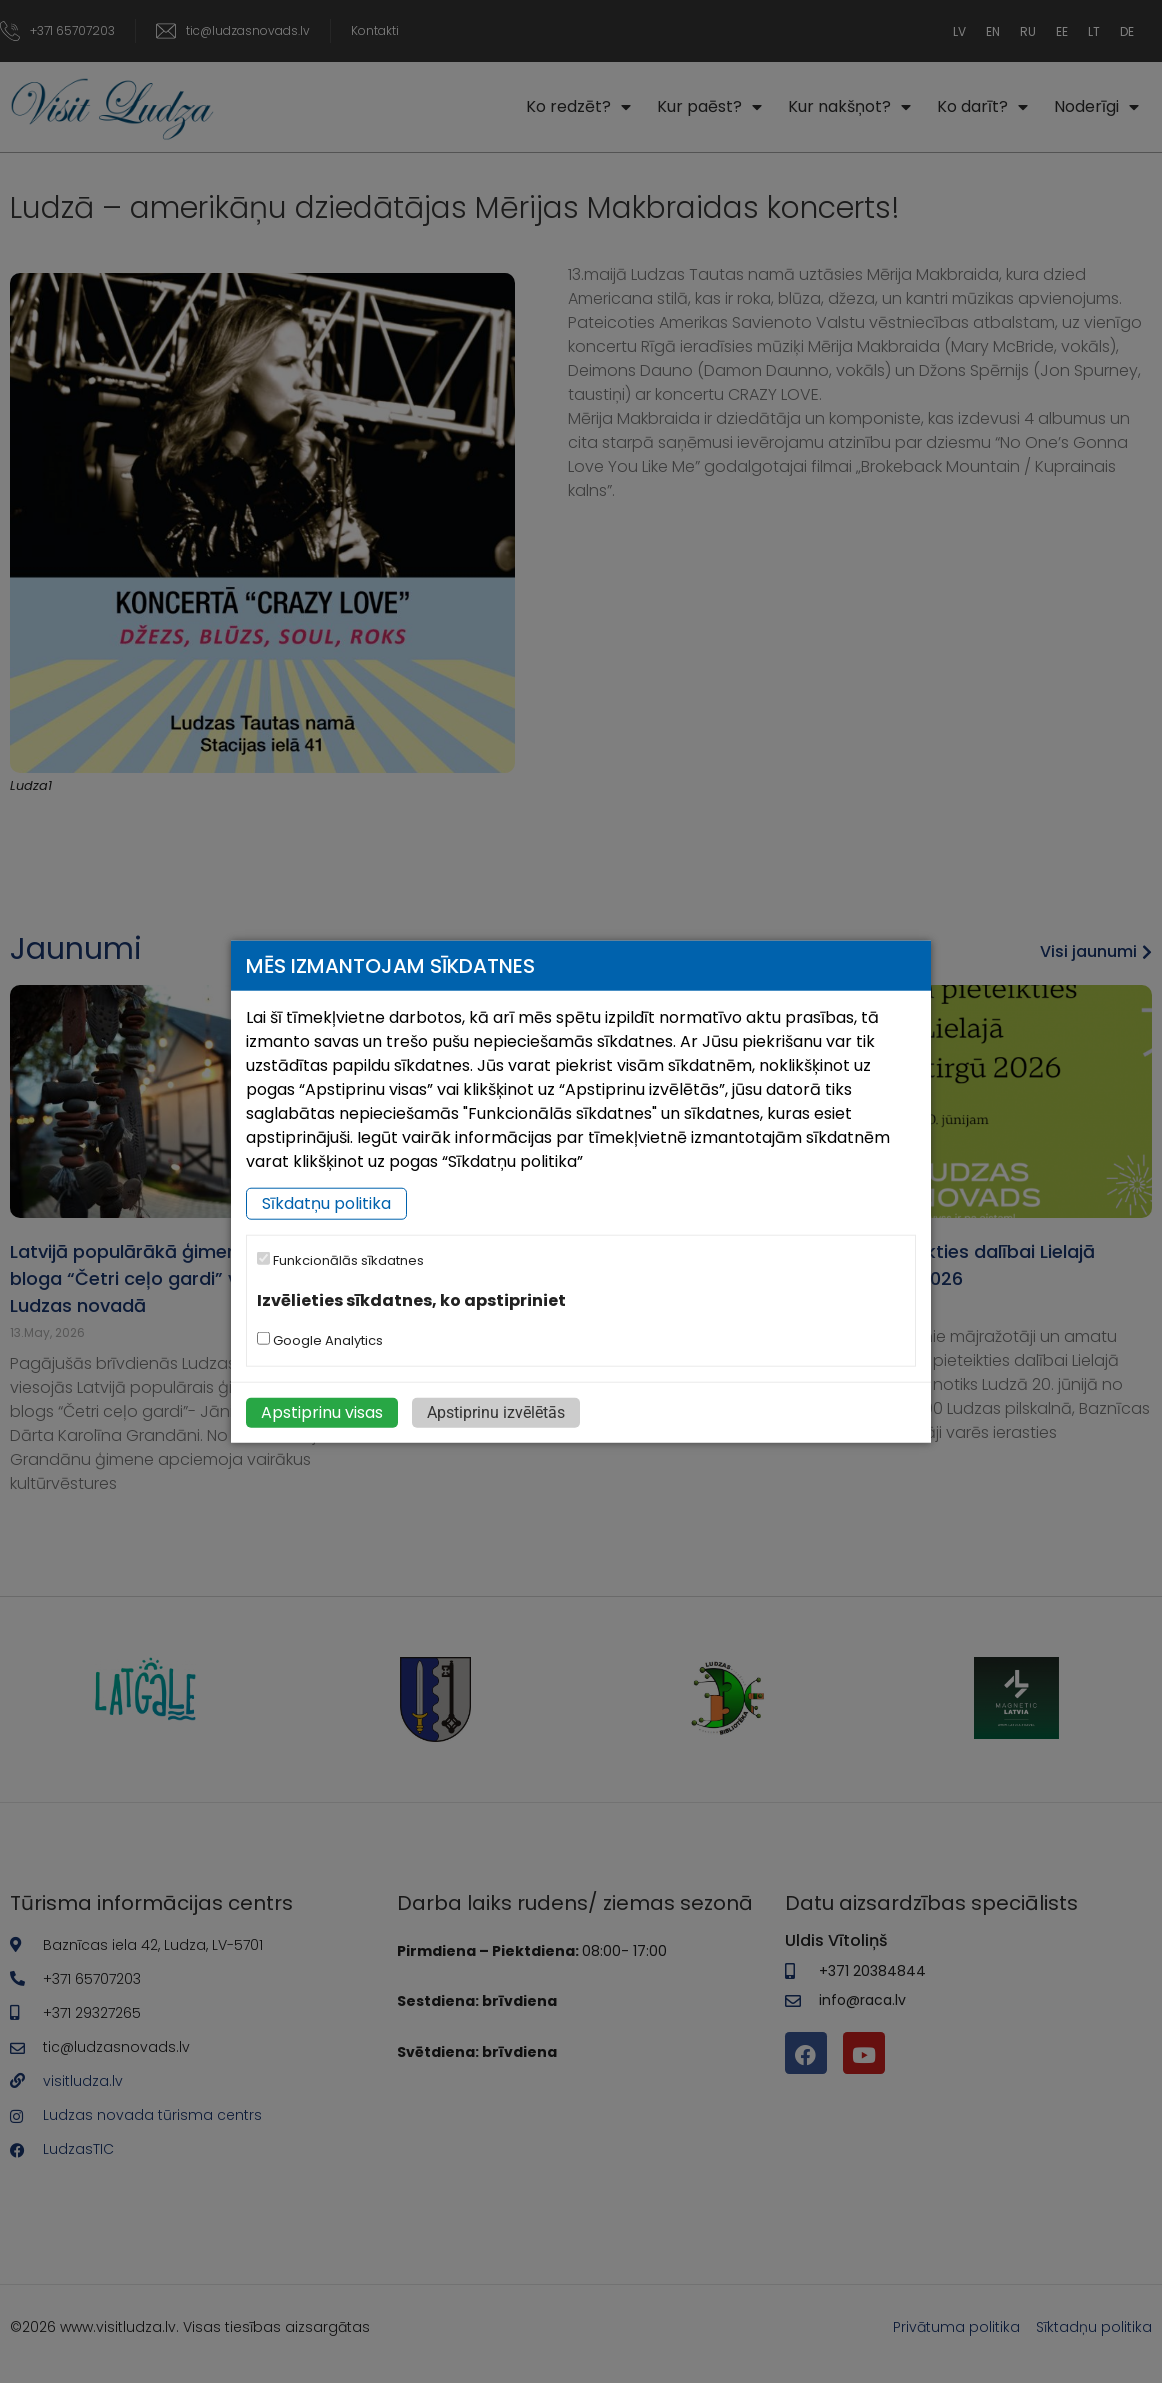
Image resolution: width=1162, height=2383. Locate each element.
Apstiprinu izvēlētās (496, 1412)
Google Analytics (320, 1340)
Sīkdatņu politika (326, 1203)
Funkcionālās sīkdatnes (340, 1260)
